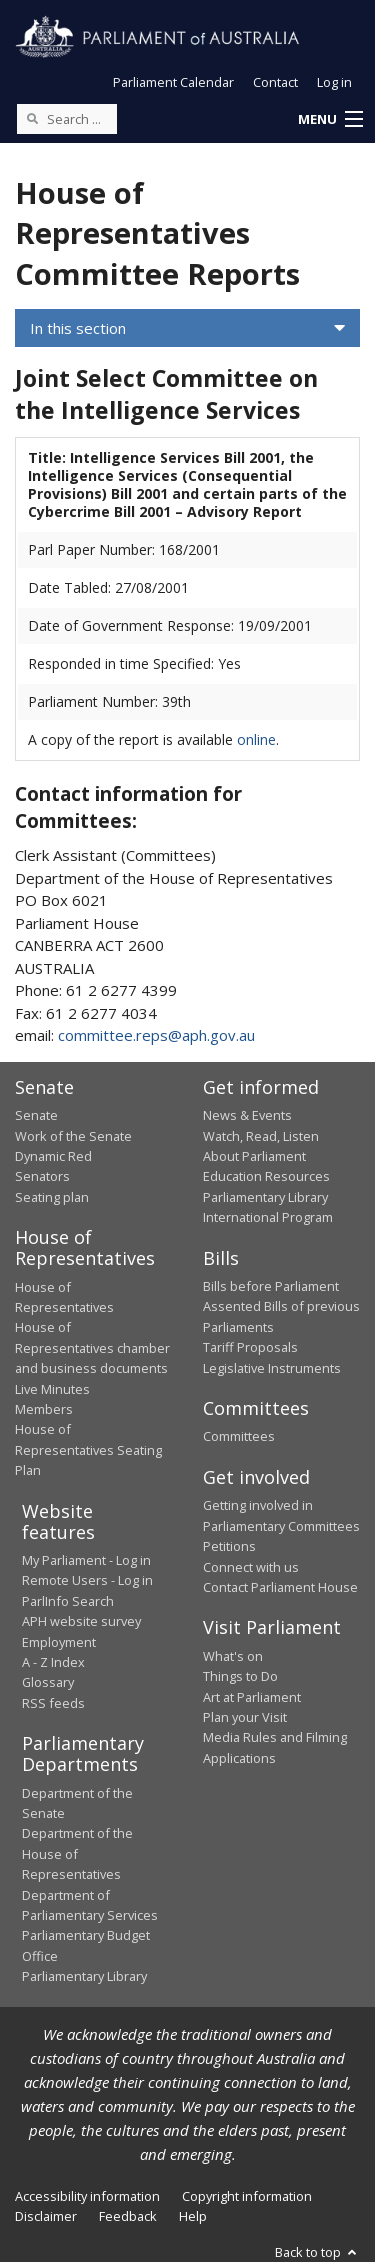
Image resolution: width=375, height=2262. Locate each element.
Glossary (48, 1682)
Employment (59, 1642)
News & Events (247, 1115)
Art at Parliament (252, 1697)
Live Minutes (52, 1389)
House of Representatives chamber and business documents (92, 1347)
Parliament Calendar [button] (173, 82)
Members (44, 1409)
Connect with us (251, 1567)
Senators (42, 1176)
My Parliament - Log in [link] (86, 1560)
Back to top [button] (317, 2252)
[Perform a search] (32, 118)
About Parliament (254, 1156)
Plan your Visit (245, 1717)
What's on (233, 1656)
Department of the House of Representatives (77, 1853)
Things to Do (240, 1676)
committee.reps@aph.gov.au (156, 1035)
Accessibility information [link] (87, 2196)
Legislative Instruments (272, 1368)
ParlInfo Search (68, 1601)
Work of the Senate (73, 1136)
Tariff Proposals (250, 1347)
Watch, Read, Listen (261, 1136)
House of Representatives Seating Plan (88, 1449)
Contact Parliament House (280, 1587)
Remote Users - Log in (87, 1580)
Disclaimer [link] (46, 2216)
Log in (334, 82)
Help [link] (193, 2216)
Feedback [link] (128, 2216)
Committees (239, 1436)
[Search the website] (67, 119)
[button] (330, 120)
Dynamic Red (53, 1156)
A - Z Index (53, 1662)
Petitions (229, 1546)
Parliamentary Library (265, 1197)
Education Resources (266, 1176)
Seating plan (52, 1197)
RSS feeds (53, 1703)
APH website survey (81, 1621)
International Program (268, 1217)
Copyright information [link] (247, 2196)
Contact (275, 82)
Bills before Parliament (271, 1286)
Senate (36, 1115)
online (256, 739)
